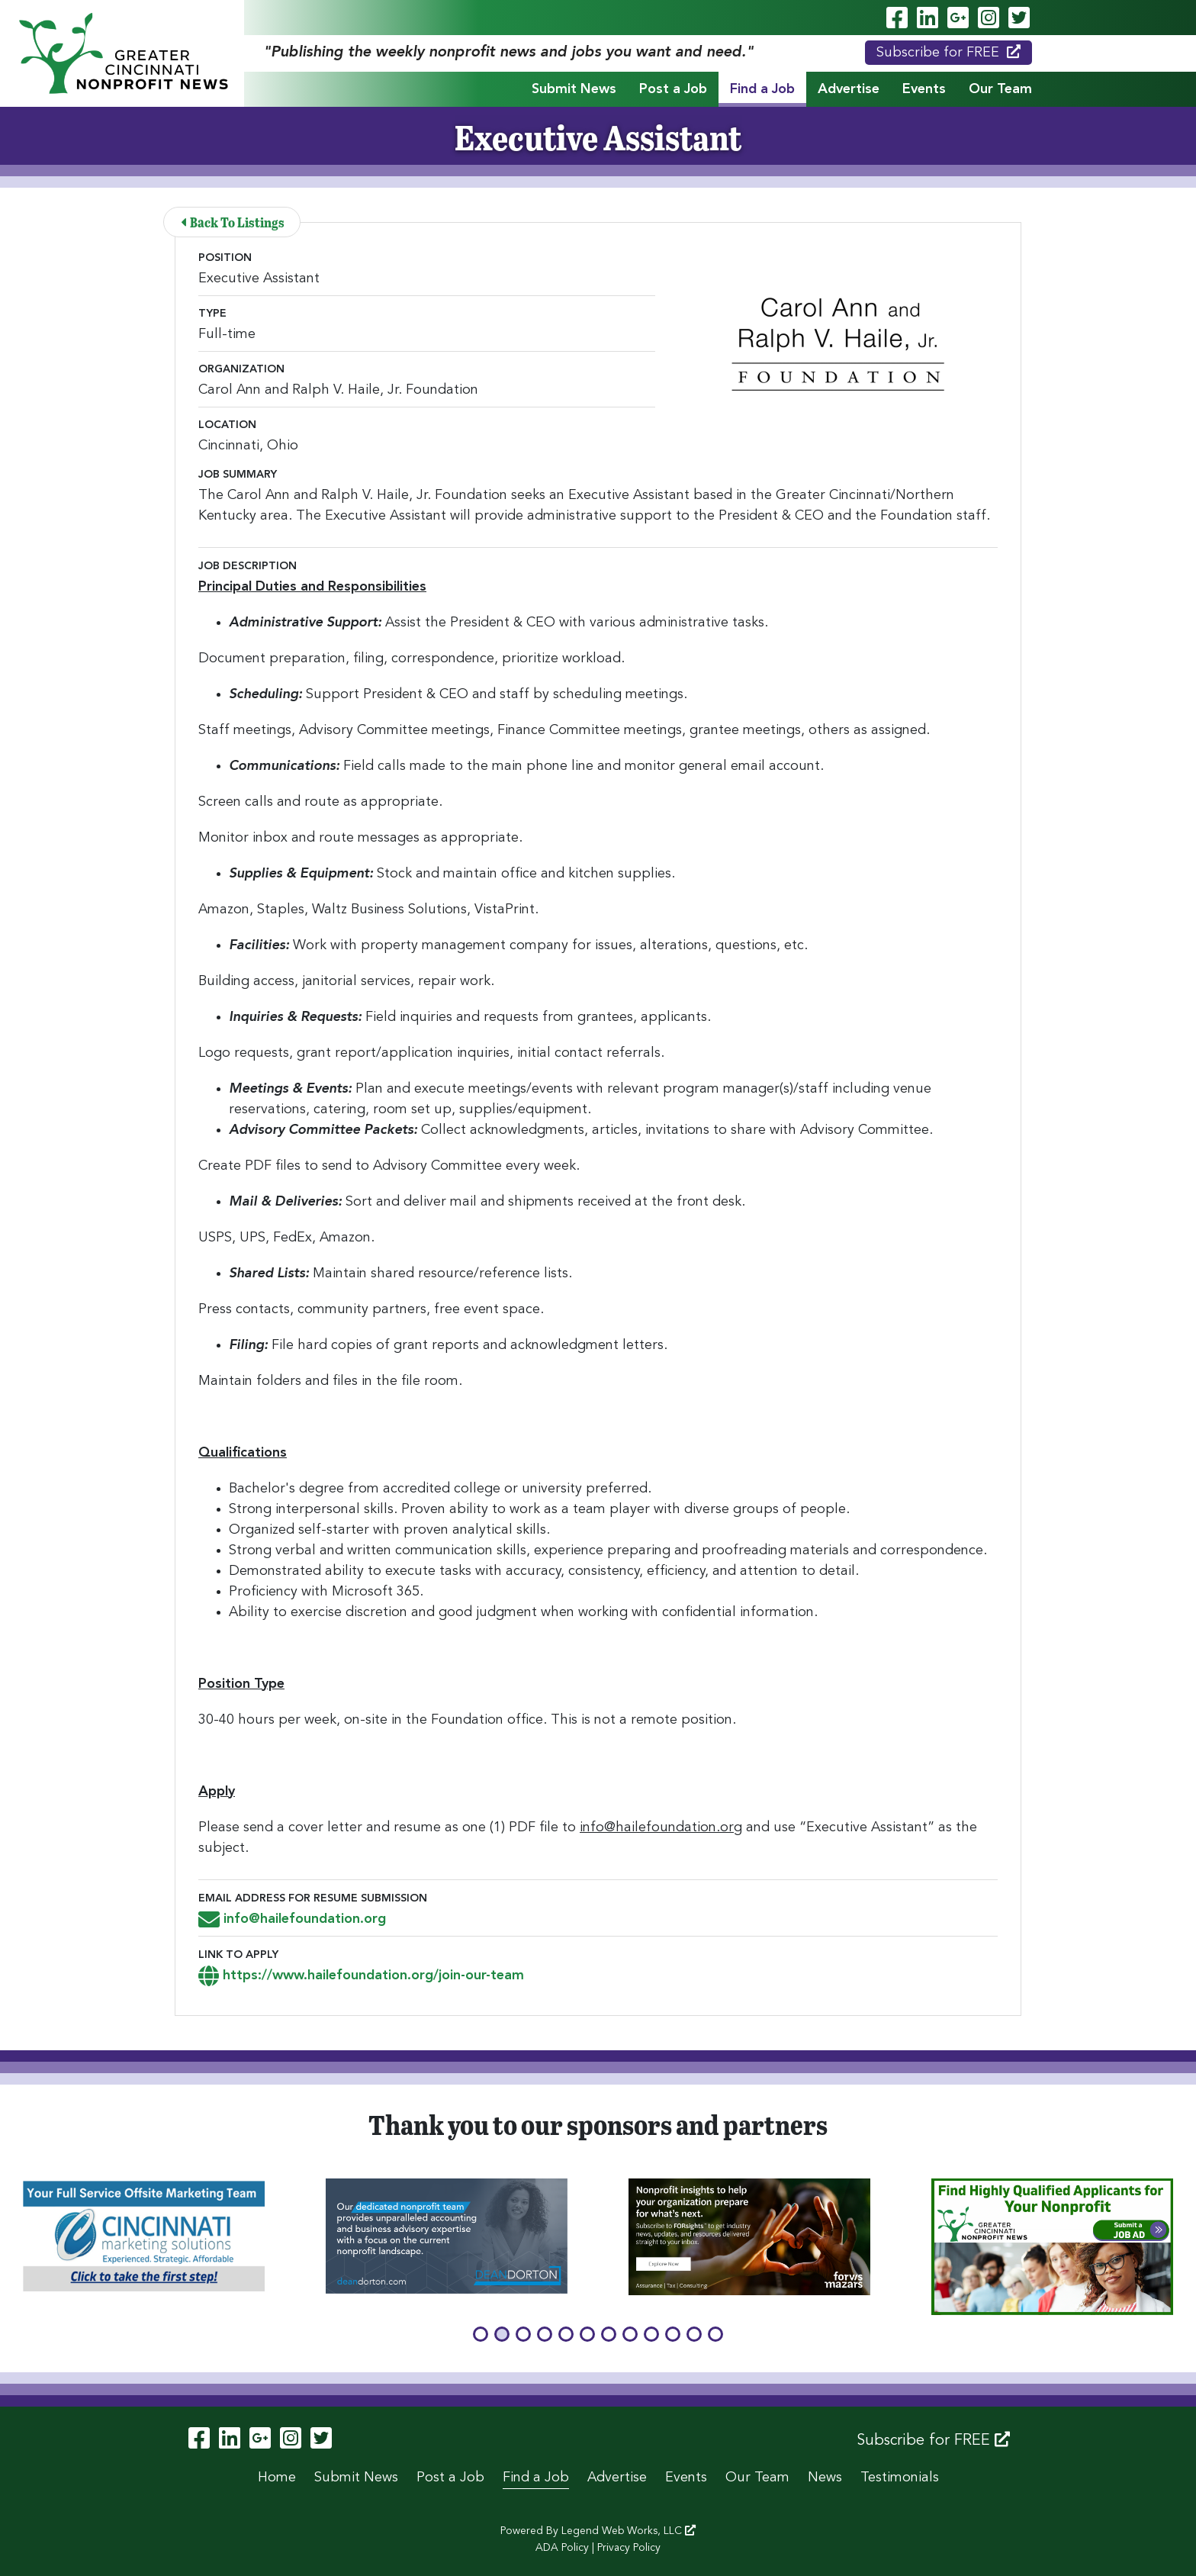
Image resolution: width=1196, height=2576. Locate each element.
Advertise (848, 89)
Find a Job (762, 89)
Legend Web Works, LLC (628, 2531)
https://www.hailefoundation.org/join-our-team (361, 1975)
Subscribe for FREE (948, 52)
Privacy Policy (629, 2547)
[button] (480, 2334)
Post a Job (673, 89)
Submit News (574, 89)
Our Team (1000, 89)
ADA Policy (562, 2547)
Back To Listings (233, 221)
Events (924, 89)
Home (277, 2477)
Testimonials (899, 2477)
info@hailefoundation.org (292, 1919)
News (825, 2477)
